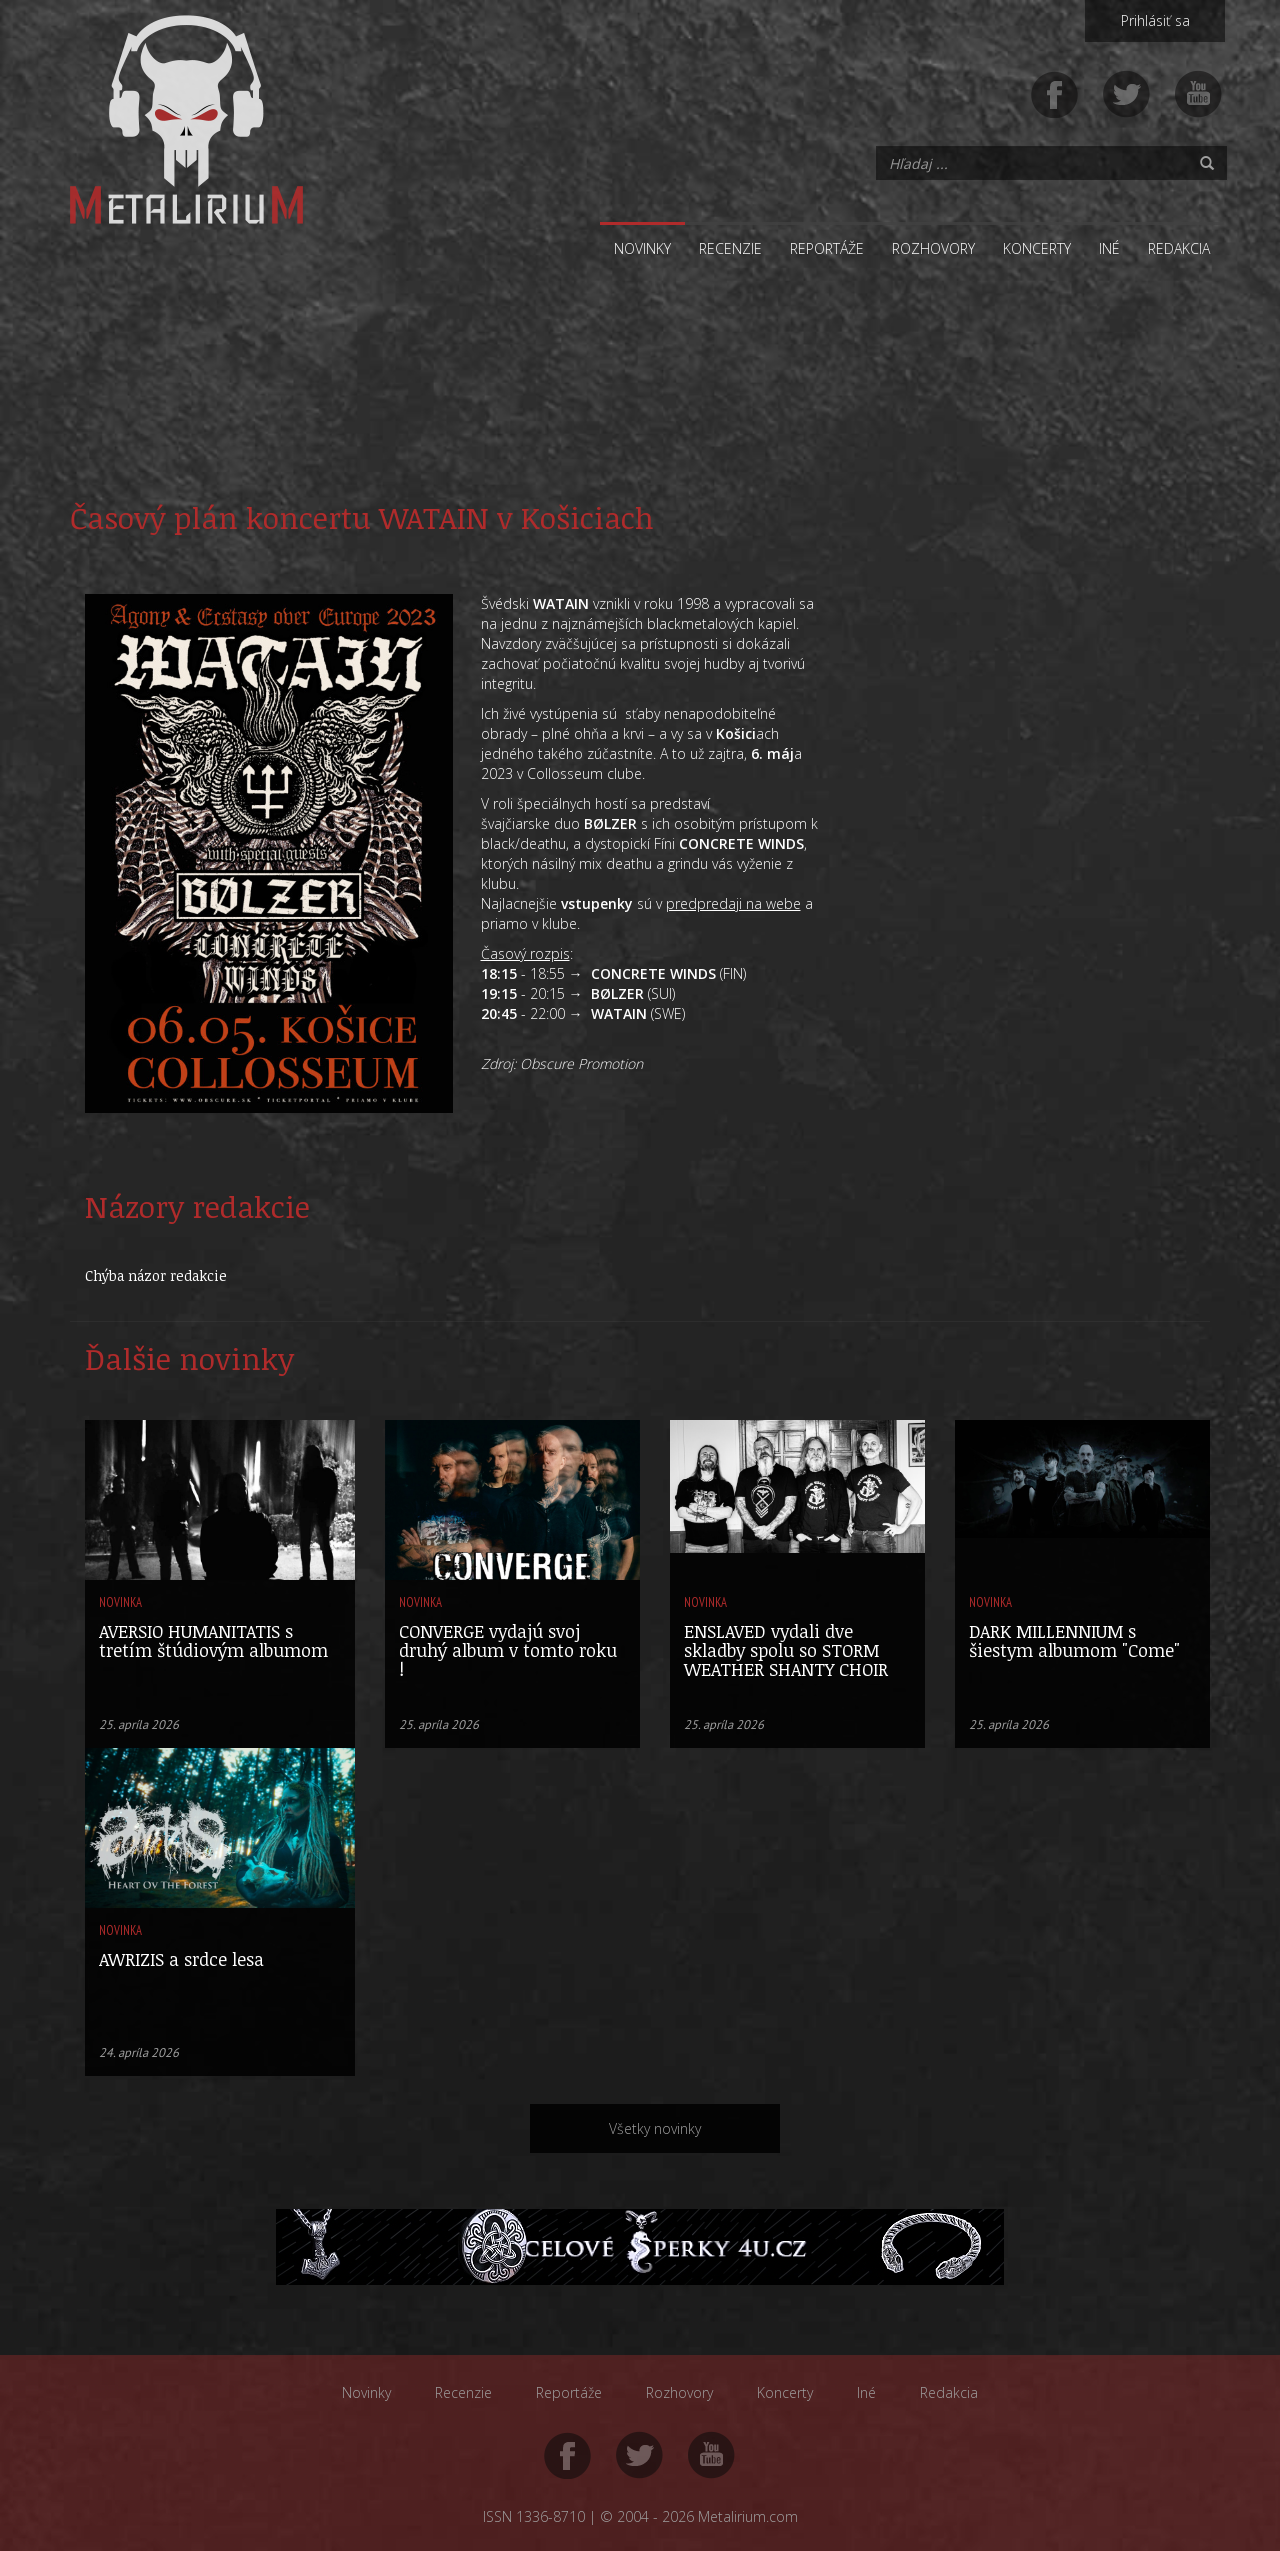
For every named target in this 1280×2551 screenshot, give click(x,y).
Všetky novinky (655, 2128)
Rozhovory (933, 248)
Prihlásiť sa (1155, 20)
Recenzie (730, 248)
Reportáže (827, 248)
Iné (1109, 248)
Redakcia (1179, 248)
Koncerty (1037, 248)
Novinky (642, 248)
